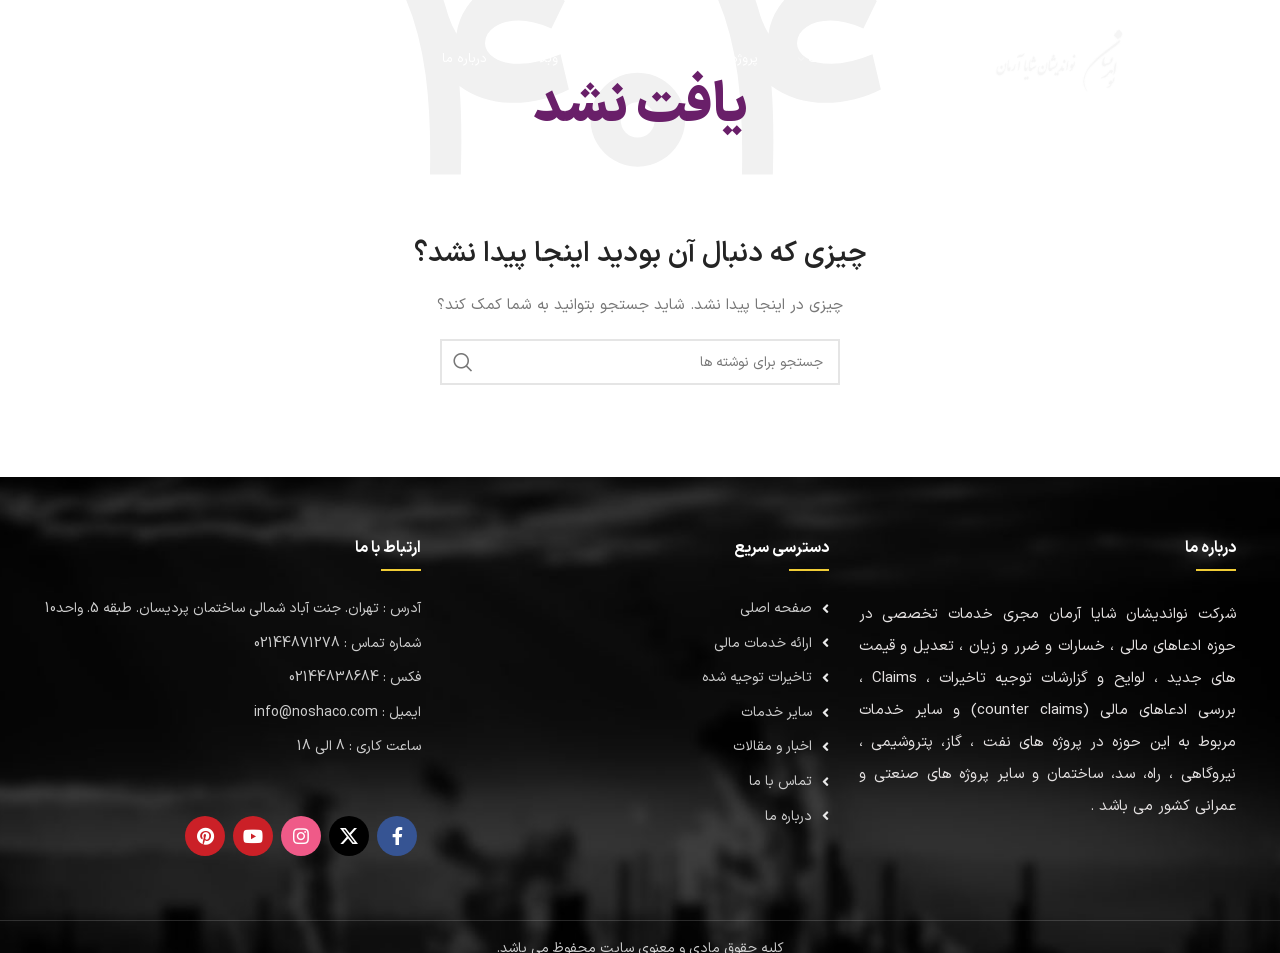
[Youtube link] (253, 836)
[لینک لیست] (639, 609)
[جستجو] (249, 60)
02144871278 (146, 59)
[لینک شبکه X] (349, 836)
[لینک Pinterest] (205, 836)
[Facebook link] (397, 836)
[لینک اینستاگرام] (301, 836)
